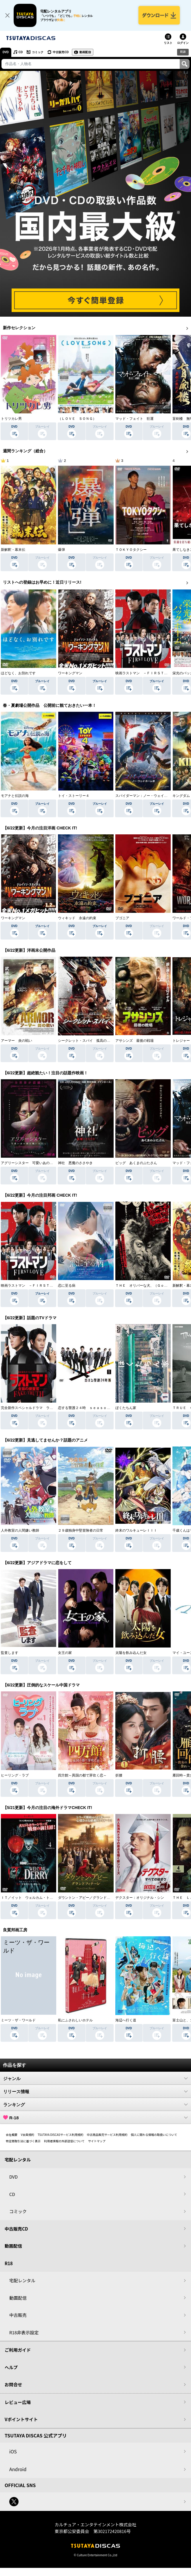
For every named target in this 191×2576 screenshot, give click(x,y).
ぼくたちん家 (125, 1408)
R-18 (95, 2117)
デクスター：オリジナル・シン (139, 1898)
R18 (182, 51)
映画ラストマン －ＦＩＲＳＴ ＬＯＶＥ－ (150, 673)
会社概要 (11, 2134)
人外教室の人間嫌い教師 (20, 1530)
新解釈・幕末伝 (13, 550)
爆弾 (61, 550)
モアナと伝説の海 (15, 796)
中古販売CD (60, 52)
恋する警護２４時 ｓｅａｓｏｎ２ (86, 1408)
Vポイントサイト (21, 2419)
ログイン (183, 42)
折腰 (118, 1775)
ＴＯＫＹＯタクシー (131, 550)
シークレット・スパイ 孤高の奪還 (86, 1041)
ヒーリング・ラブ (15, 1775)
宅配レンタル (22, 2280)
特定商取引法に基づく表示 (23, 2141)
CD (21, 52)
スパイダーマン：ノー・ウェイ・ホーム (146, 796)
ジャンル (95, 2078)
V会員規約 (27, 2134)
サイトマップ (96, 2141)
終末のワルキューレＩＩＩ (136, 1530)
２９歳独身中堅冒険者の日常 (80, 1530)
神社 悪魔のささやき (75, 1163)
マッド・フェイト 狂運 (134, 419)
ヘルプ (11, 2367)
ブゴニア (122, 918)
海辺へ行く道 (125, 2020)
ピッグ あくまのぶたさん (136, 1163)
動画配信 (85, 52)
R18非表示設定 (24, 2332)
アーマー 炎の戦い (16, 1041)
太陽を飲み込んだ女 (131, 1653)
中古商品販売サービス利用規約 (107, 2134)
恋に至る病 (66, 1285)
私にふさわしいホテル (75, 2020)
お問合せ (13, 2384)
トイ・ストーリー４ (73, 796)
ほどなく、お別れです (18, 673)
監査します (9, 1653)
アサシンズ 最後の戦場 (134, 1041)
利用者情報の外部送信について (64, 2141)
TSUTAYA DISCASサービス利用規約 (60, 2134)
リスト (168, 42)
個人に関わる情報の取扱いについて (154, 2134)
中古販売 (18, 2315)
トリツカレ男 (11, 419)
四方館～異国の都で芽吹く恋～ (82, 1775)
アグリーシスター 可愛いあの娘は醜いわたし (37, 1163)
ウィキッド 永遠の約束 (77, 918)
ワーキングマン (70, 673)
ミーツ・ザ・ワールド (18, 2020)
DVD (6, 52)
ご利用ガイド (18, 2350)
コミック (37, 52)
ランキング (95, 2104)
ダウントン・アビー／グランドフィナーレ (91, 1898)
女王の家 (65, 1653)
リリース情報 (95, 2091)
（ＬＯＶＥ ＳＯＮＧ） (77, 419)
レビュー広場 (18, 2402)
